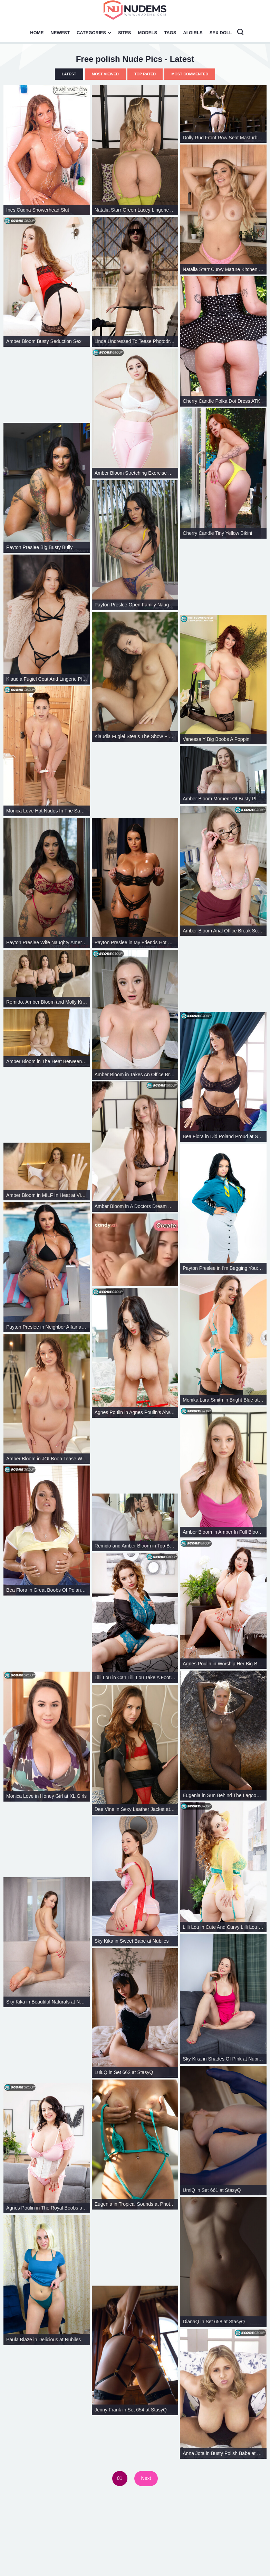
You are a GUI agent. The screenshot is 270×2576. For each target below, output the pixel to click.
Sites (124, 32)
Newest (60, 32)
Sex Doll (221, 32)
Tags (170, 32)
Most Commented (189, 74)
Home (37, 32)
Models (147, 32)
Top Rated (145, 74)
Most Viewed (105, 74)
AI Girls (192, 32)
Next (146, 2478)
